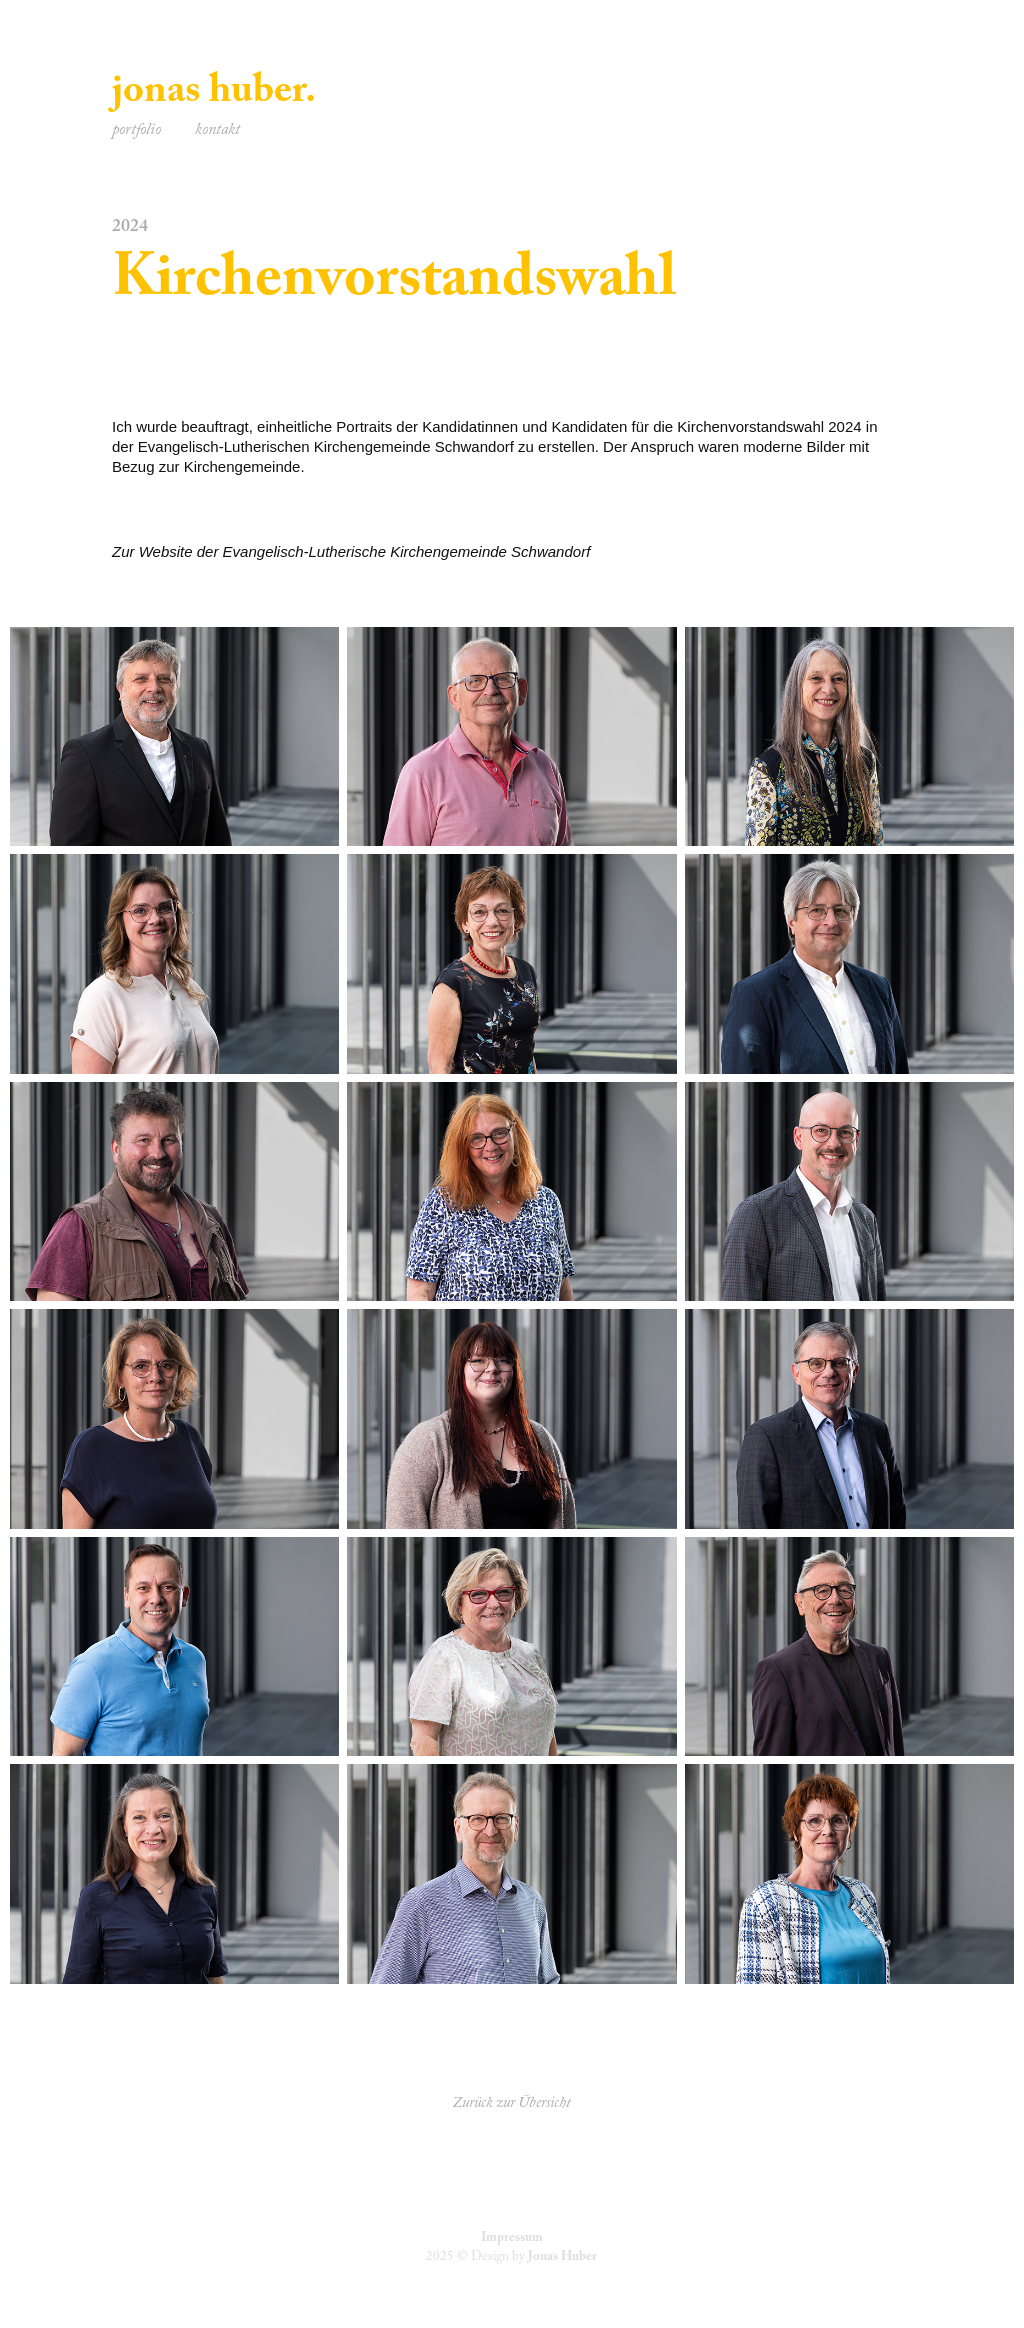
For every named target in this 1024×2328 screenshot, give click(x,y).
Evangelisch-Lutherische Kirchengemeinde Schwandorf (407, 551)
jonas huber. (214, 95)
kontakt (217, 131)
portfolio (136, 131)
